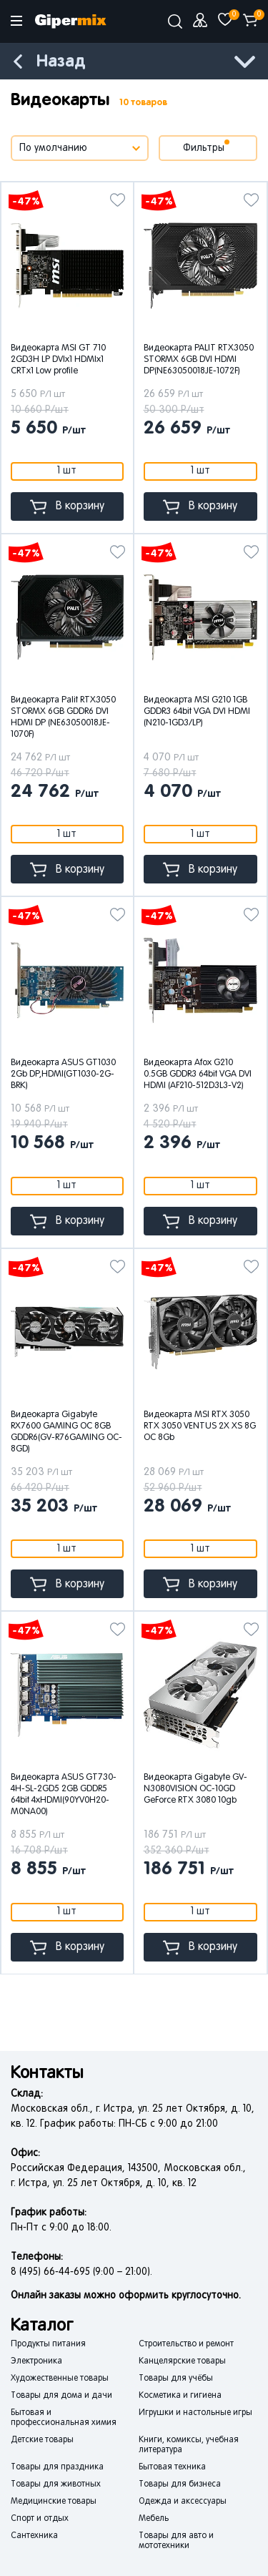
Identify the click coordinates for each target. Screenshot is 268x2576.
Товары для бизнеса (180, 2484)
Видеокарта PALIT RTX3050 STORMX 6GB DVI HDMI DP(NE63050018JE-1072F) (199, 360)
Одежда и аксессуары (183, 2501)
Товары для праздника (57, 2467)
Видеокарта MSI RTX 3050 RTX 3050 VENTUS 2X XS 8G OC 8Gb (200, 1426)
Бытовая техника (172, 2467)
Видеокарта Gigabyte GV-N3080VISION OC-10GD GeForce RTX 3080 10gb (195, 1789)
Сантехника (34, 2536)
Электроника (36, 2361)
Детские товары (42, 2440)
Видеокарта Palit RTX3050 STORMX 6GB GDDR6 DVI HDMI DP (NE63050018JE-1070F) (63, 717)
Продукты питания (48, 2344)
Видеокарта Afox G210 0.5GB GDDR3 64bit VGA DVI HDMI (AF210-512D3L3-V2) (198, 1074)
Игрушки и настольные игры (195, 2413)
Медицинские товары (53, 2501)
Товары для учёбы (176, 2378)
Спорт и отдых (40, 2518)
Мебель (154, 2518)
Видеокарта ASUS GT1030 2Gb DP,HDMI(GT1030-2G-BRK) (63, 1074)
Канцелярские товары (182, 2361)
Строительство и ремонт (186, 2344)
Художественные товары (60, 2378)
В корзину (67, 507)
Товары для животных (56, 2484)
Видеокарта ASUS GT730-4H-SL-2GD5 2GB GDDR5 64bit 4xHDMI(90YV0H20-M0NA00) (63, 1794)
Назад (60, 62)
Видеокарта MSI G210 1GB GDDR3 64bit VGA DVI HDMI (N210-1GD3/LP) (197, 712)
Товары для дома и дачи (61, 2395)
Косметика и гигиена (180, 2395)
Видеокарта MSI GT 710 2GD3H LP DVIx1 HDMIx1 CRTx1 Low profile (58, 360)
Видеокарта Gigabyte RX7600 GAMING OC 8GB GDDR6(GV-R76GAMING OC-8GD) (66, 1432)
